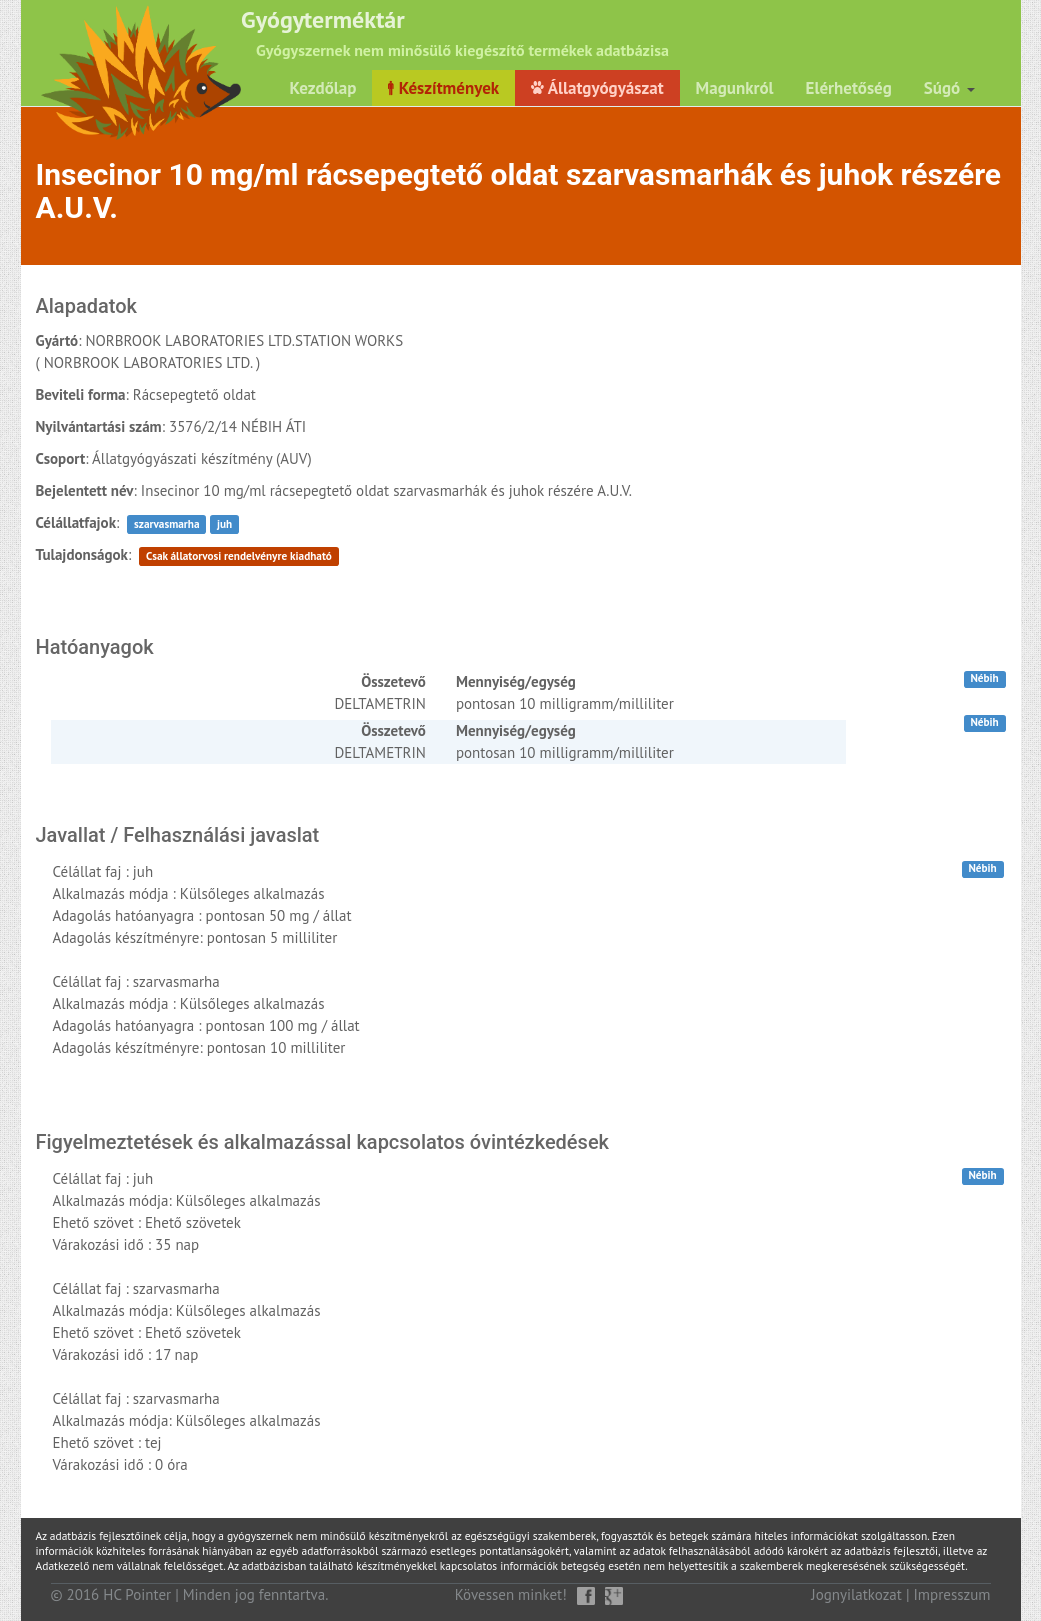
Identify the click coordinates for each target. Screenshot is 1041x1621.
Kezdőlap (322, 88)
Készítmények (443, 88)
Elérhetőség (849, 88)
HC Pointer (137, 1594)
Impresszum (952, 1594)
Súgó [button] (949, 88)
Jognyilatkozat (856, 1594)
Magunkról (735, 88)
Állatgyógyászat (597, 88)
